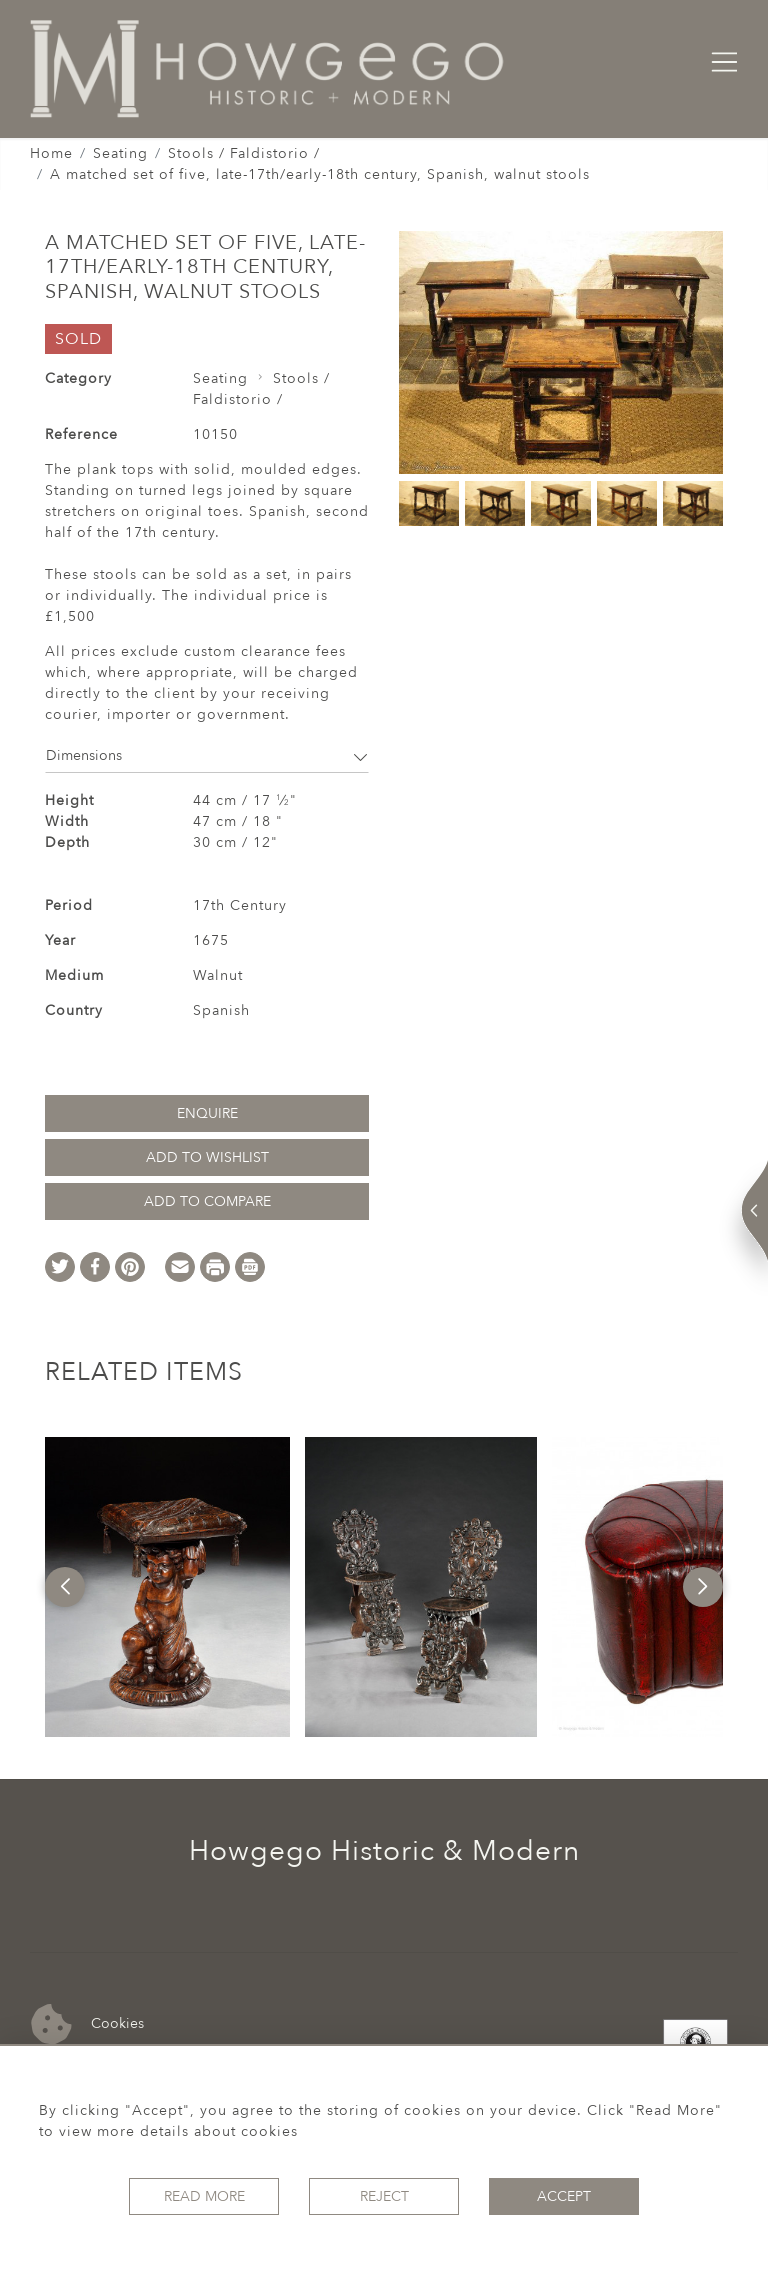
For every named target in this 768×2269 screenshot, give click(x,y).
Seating (120, 153)
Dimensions (207, 755)
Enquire (207, 1113)
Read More (204, 2196)
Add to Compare (207, 1201)
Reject (384, 2196)
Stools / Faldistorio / (244, 153)
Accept (564, 2196)
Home (51, 153)
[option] (167, 1587)
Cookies (87, 2024)
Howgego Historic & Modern (384, 1851)
